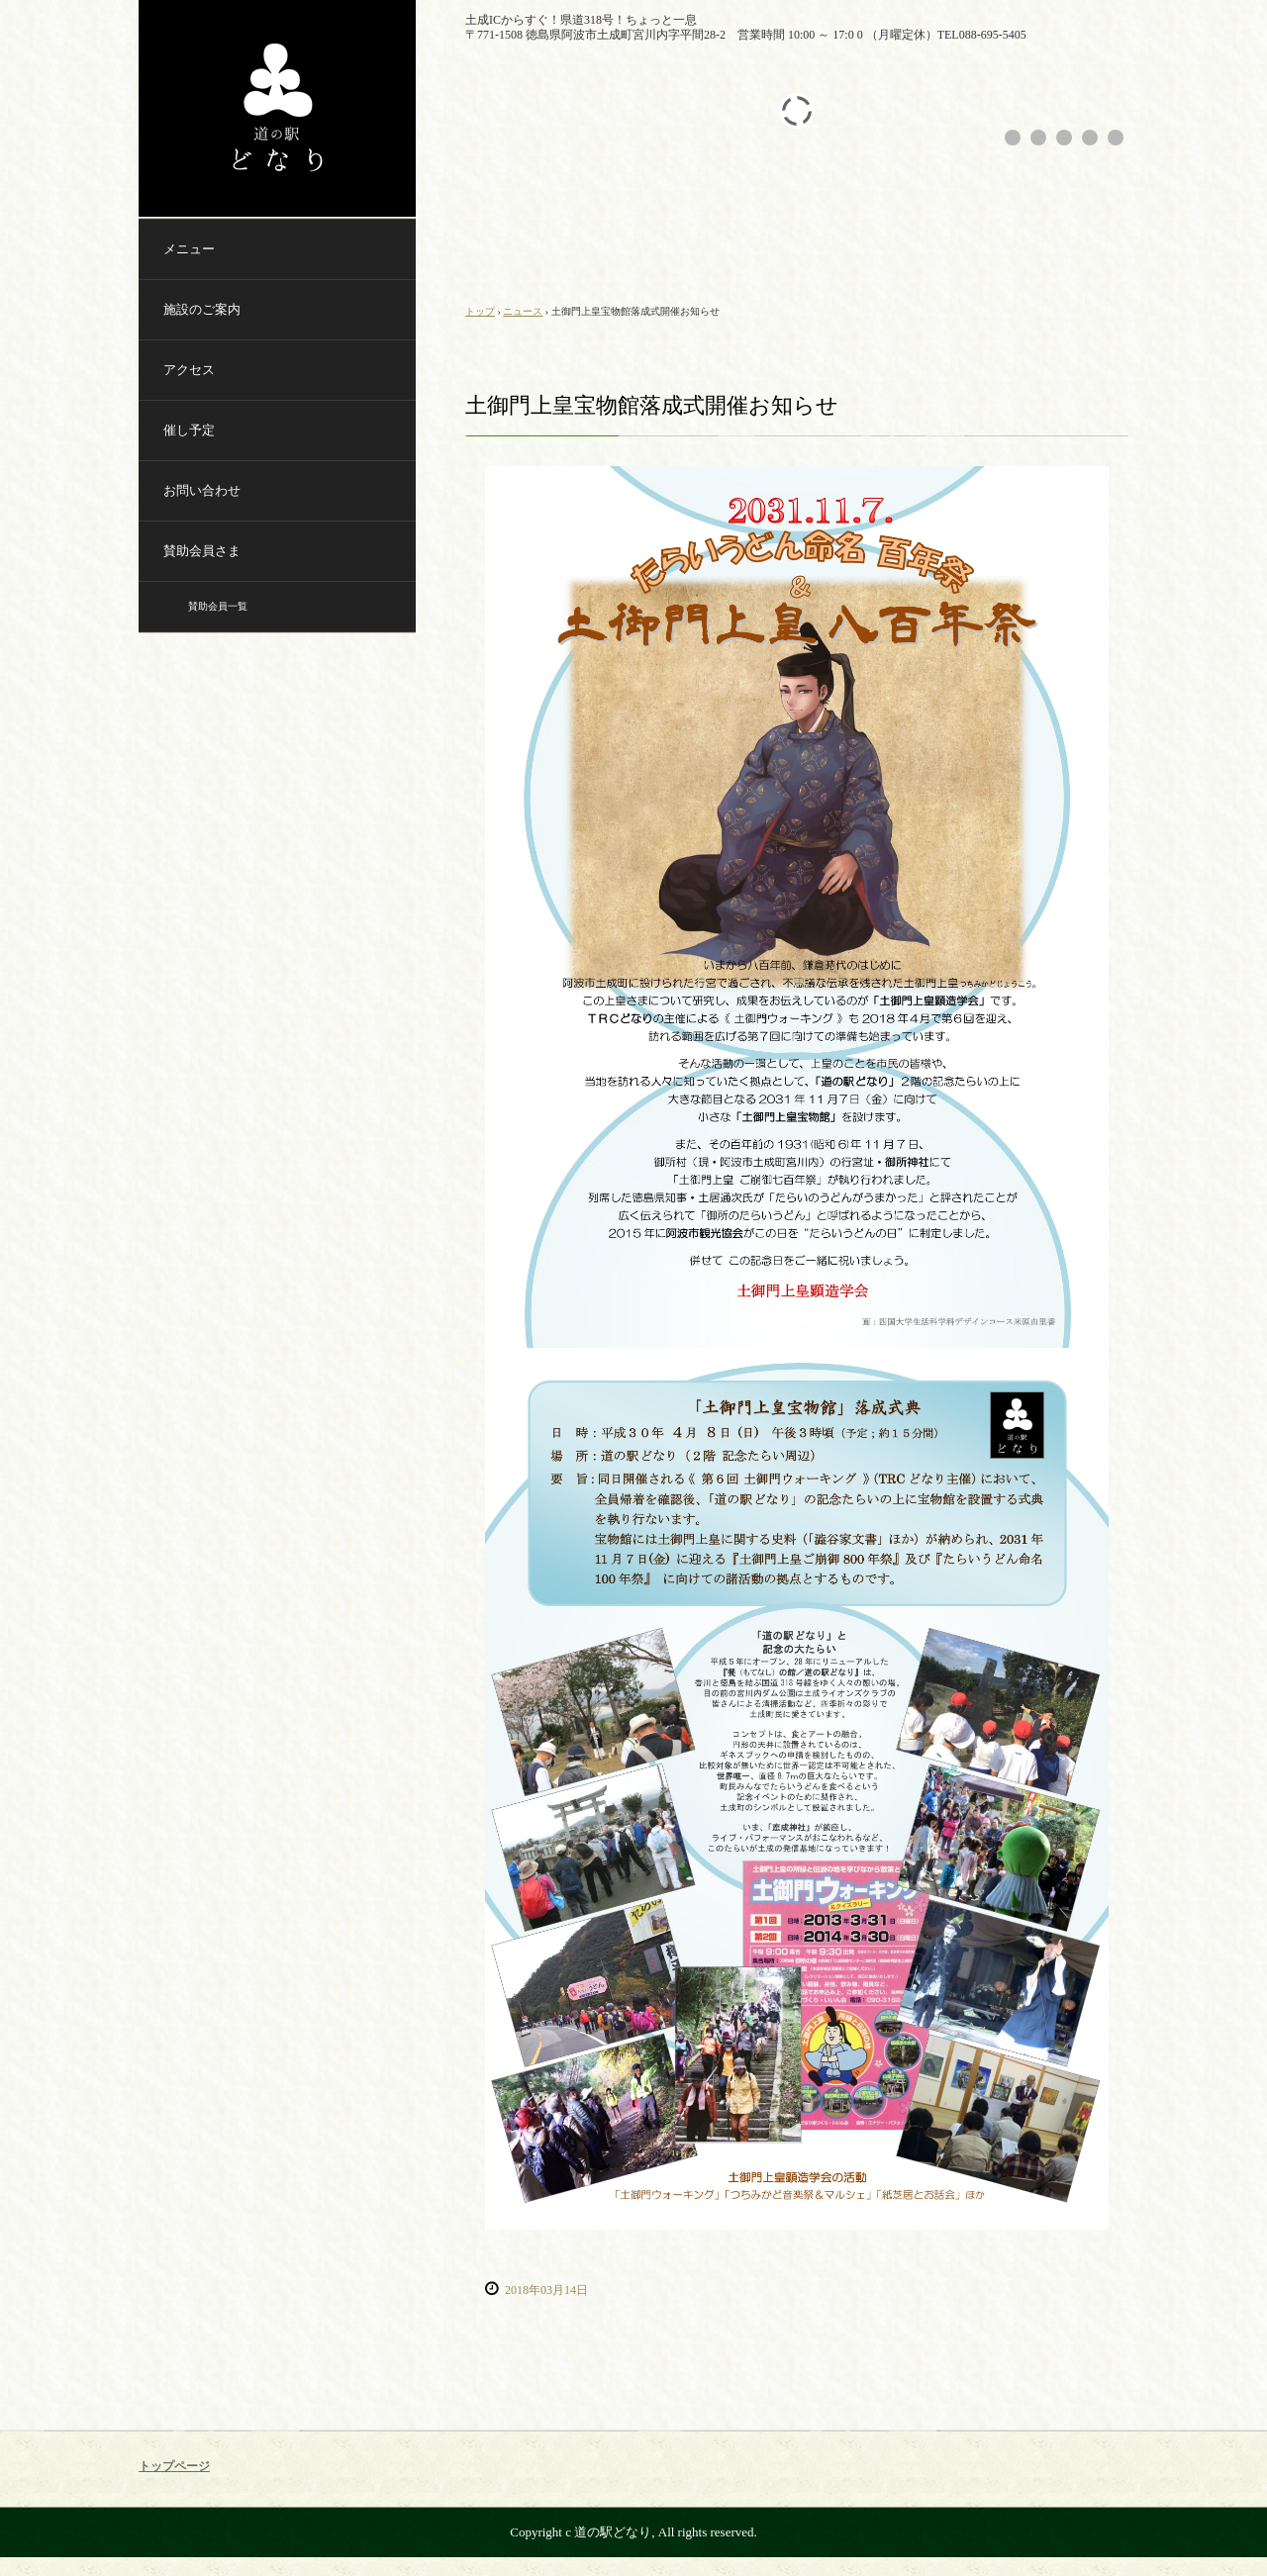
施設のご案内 (202, 309)
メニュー (189, 248)
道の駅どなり (277, 108)
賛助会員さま (202, 550)
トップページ (174, 2466)
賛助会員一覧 (217, 606)
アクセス (189, 369)
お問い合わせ (202, 490)
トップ (480, 311)
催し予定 (189, 430)
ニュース (522, 311)
